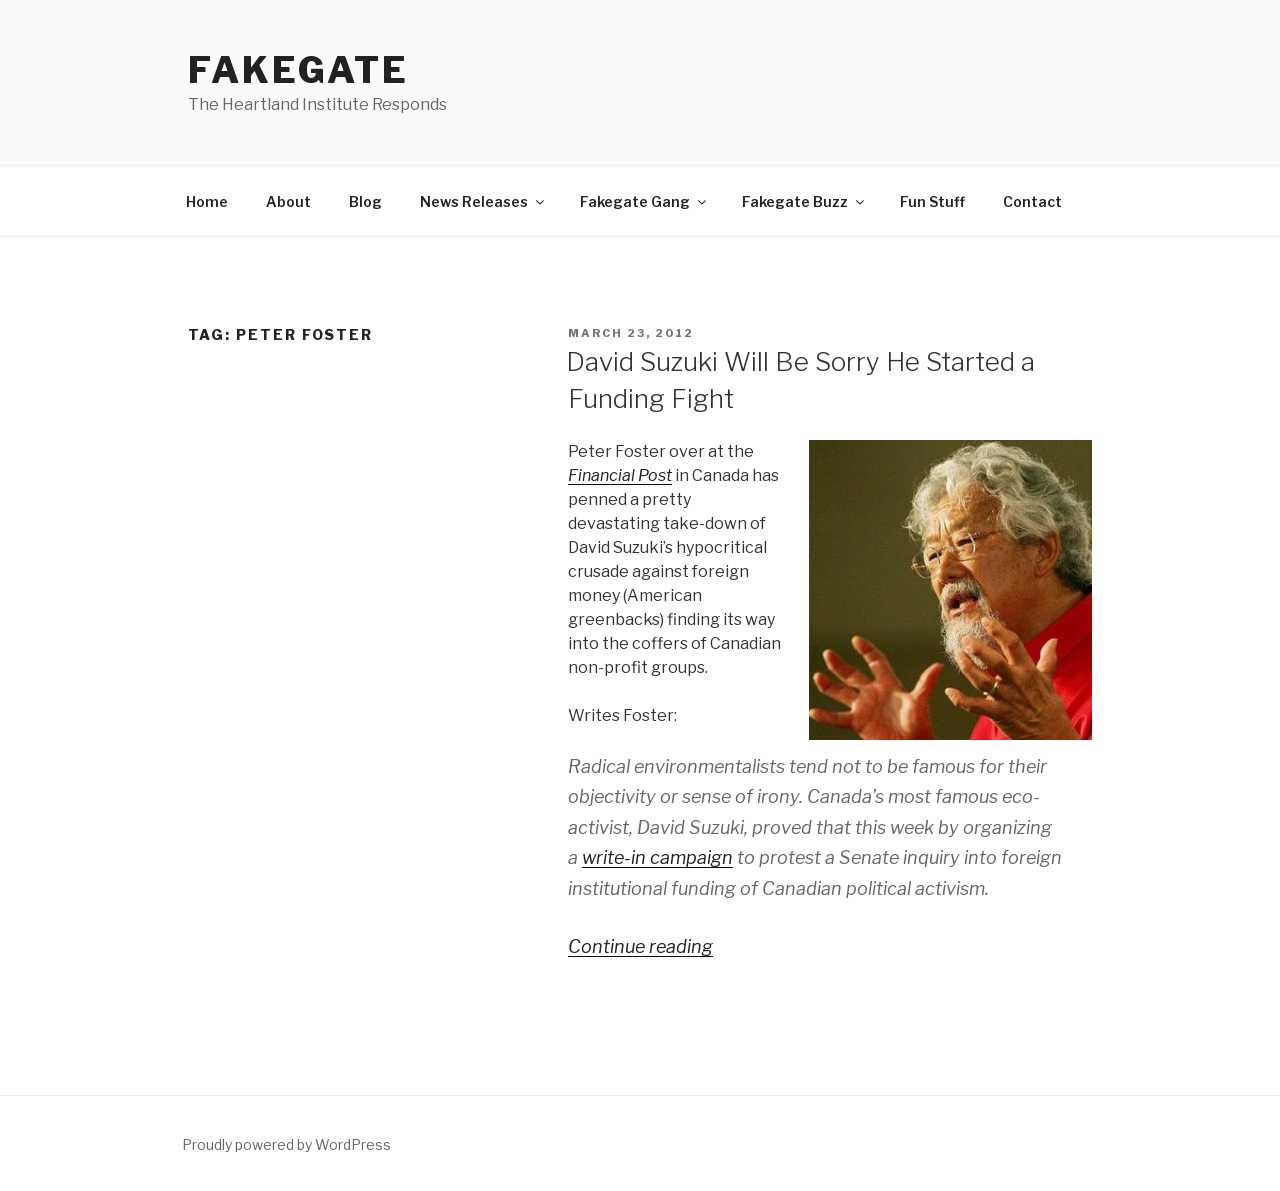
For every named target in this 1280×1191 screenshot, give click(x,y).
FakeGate (298, 70)
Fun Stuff (932, 201)
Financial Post (620, 475)
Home (207, 201)
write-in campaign (657, 857)
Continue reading (640, 946)
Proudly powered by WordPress (286, 1144)
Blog (365, 201)
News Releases (483, 201)
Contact (1032, 201)
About (288, 201)
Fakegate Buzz (804, 201)
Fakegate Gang (644, 201)
